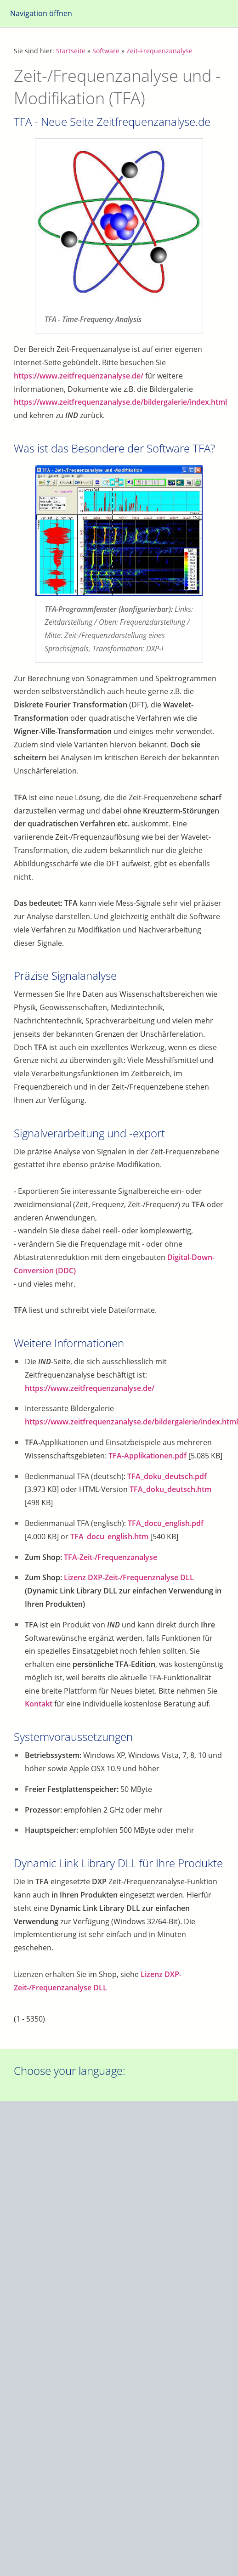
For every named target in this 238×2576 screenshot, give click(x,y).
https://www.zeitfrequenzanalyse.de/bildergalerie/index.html (120, 402)
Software (105, 50)
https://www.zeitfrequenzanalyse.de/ (79, 376)
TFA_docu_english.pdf (166, 1523)
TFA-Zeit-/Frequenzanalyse (110, 1557)
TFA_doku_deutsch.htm (170, 1489)
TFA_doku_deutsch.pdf (167, 1476)
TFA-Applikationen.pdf (147, 1456)
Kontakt (38, 1704)
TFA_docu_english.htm (109, 1536)
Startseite (70, 50)
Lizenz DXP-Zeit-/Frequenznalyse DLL (129, 1577)
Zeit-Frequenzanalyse (159, 50)
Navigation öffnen (41, 13)
